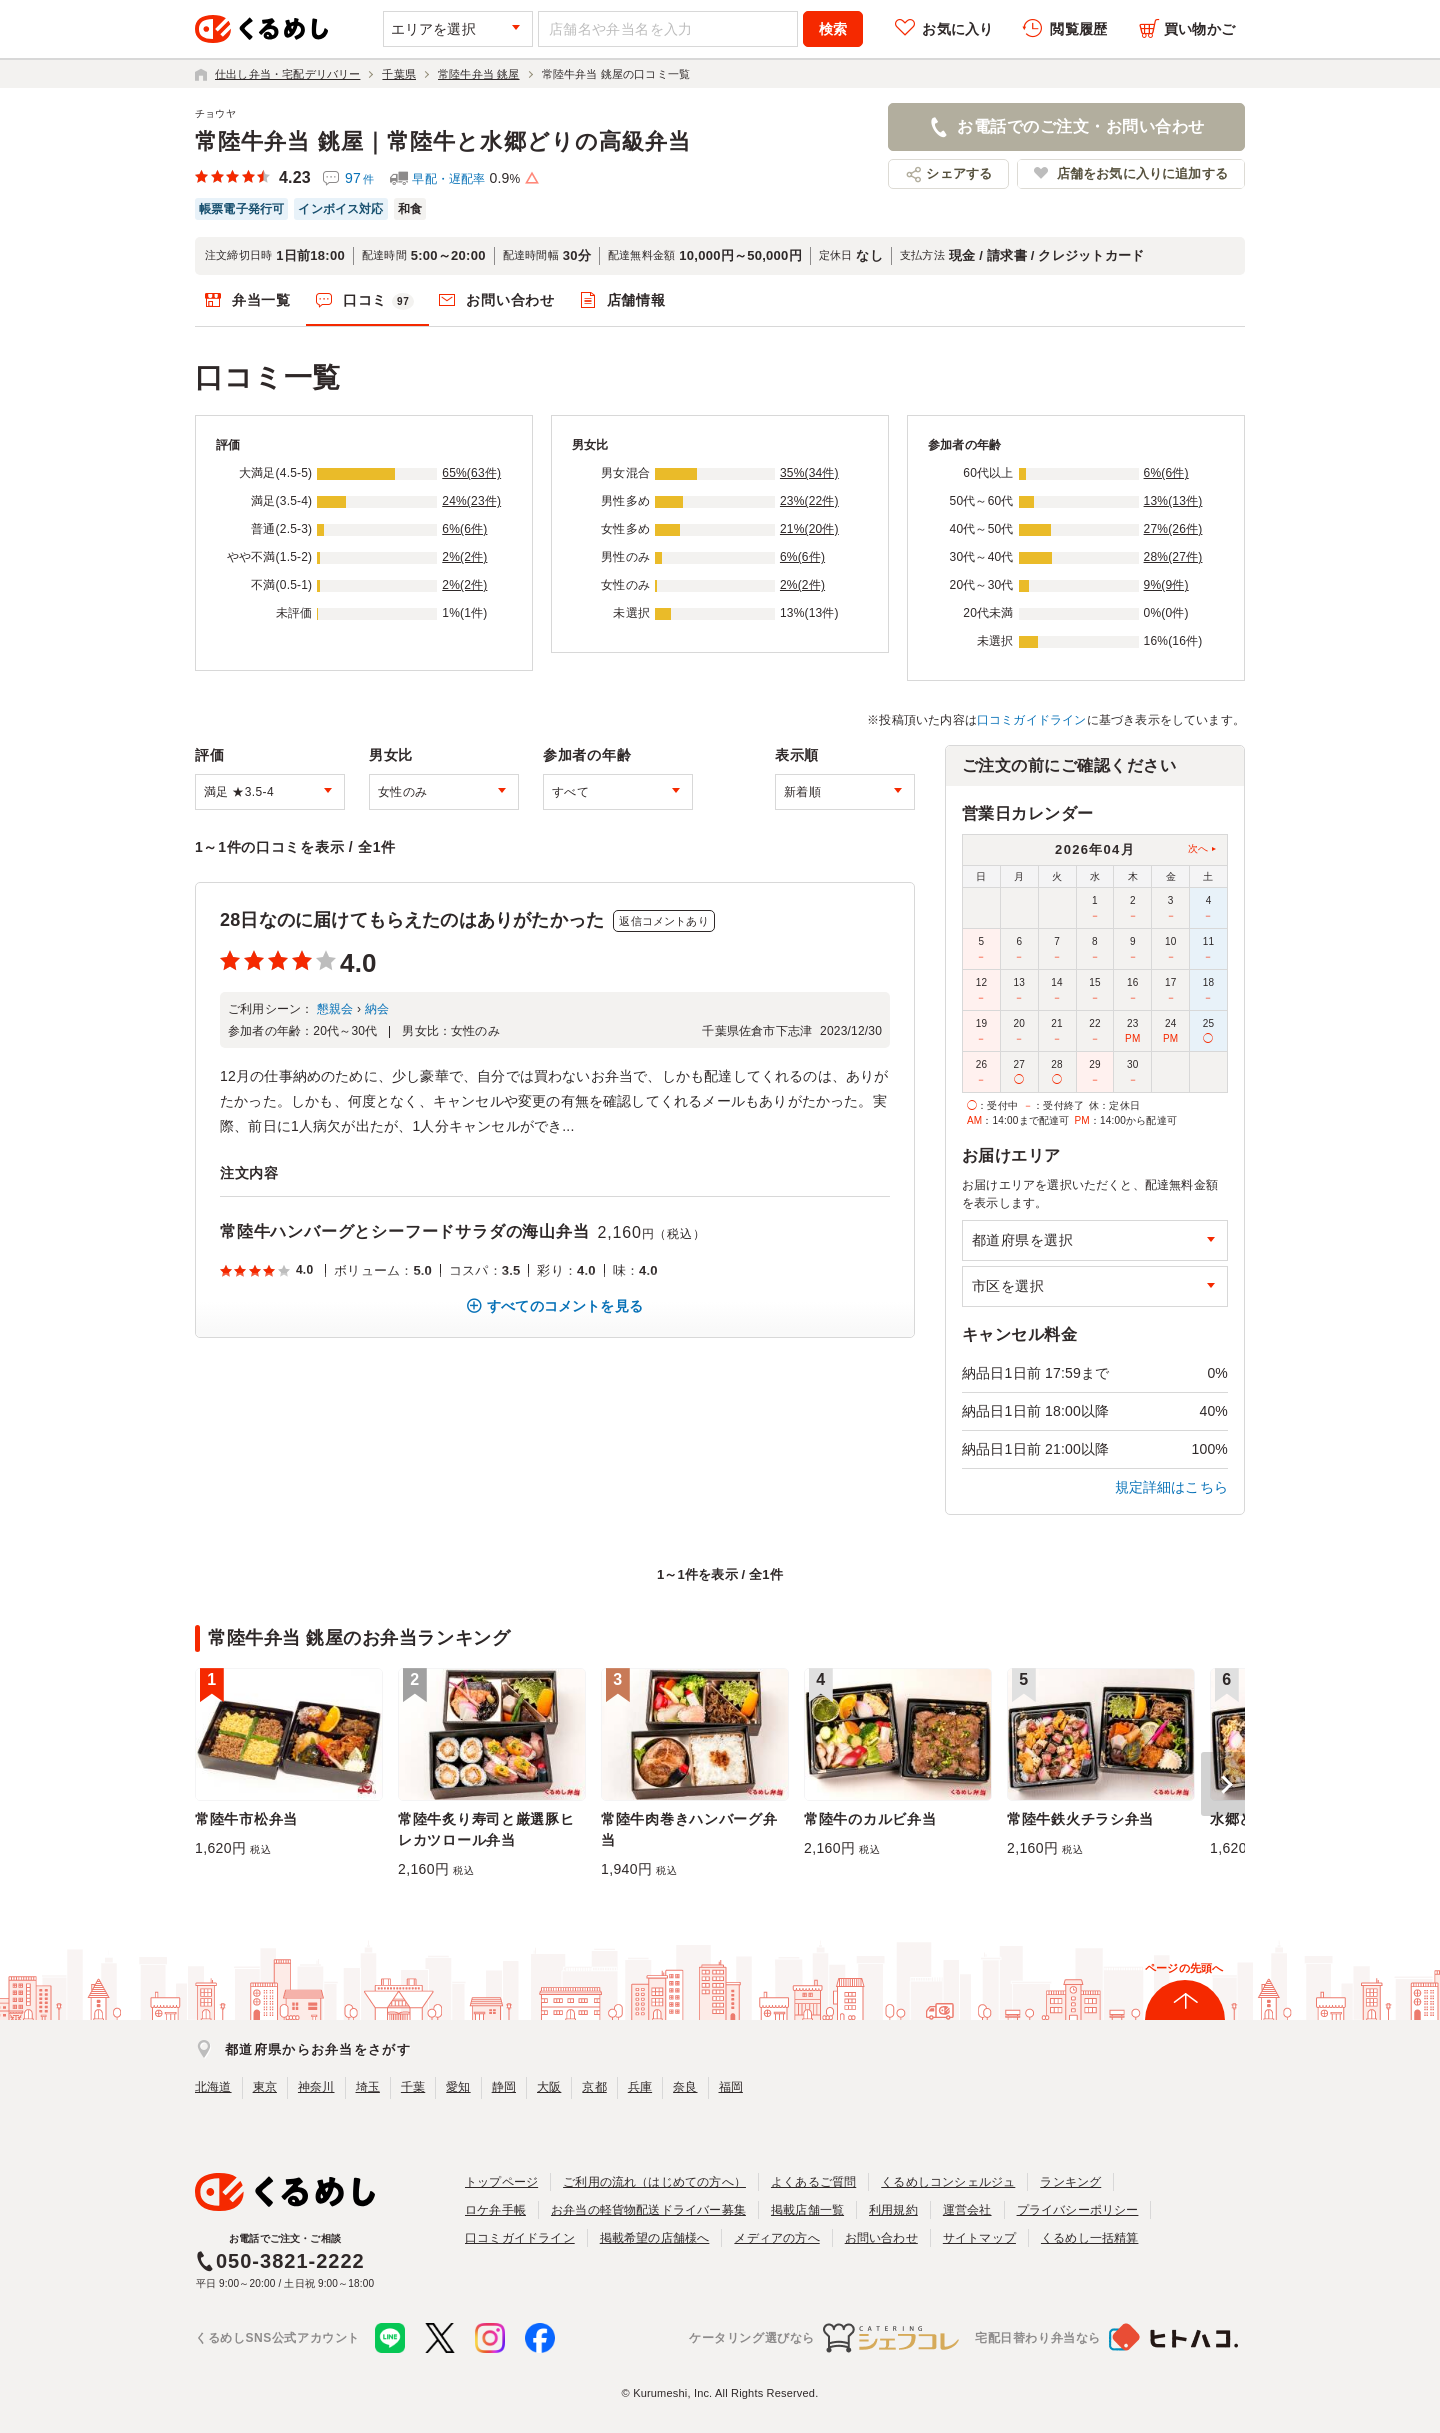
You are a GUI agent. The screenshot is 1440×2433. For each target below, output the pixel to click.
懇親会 (335, 1009)
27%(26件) (1173, 529)
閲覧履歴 (1078, 29)
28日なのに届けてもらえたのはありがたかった (412, 920)
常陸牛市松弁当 (246, 1819)
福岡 (731, 2087)
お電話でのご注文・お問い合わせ (1080, 126)
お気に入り (957, 29)
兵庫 (640, 2087)
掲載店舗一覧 (807, 2210)
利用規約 (893, 2210)
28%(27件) (1173, 557)
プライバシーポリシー (1078, 2210)
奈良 (685, 2087)
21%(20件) (809, 529)
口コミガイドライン (1032, 720)
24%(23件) (471, 501)
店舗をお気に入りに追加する (1142, 173)
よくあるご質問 (813, 2182)
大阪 (549, 2087)
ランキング (1070, 2182)
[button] (1223, 1784)
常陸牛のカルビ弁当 (870, 1819)
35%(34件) (809, 473)
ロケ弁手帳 (495, 2210)
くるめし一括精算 (1090, 2238)
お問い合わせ (510, 300)
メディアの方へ (776, 2238)
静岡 (504, 2087)
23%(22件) (809, 501)
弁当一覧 (261, 300)
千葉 (413, 2087)
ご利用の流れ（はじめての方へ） (654, 2182)
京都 (594, 2087)
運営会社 (967, 2210)
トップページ (501, 2182)
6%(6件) (464, 529)
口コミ (379, 301)
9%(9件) (1166, 585)
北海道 (213, 2087)
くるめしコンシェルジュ (948, 2182)
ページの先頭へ (1184, 1968)
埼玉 (368, 2087)
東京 (265, 2087)
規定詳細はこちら (1172, 1487)
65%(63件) (471, 473)
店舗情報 (636, 300)
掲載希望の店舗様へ (655, 2238)
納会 (377, 1009)
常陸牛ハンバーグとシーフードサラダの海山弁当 (405, 1231)
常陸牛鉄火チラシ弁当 (1080, 1819)
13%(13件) (1173, 501)
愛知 (458, 2087)
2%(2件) (464, 557)
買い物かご (1199, 29)
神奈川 (316, 2087)
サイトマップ (979, 2238)
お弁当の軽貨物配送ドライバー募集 (648, 2210)
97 (359, 178)
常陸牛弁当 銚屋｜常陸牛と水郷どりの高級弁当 (443, 141)
